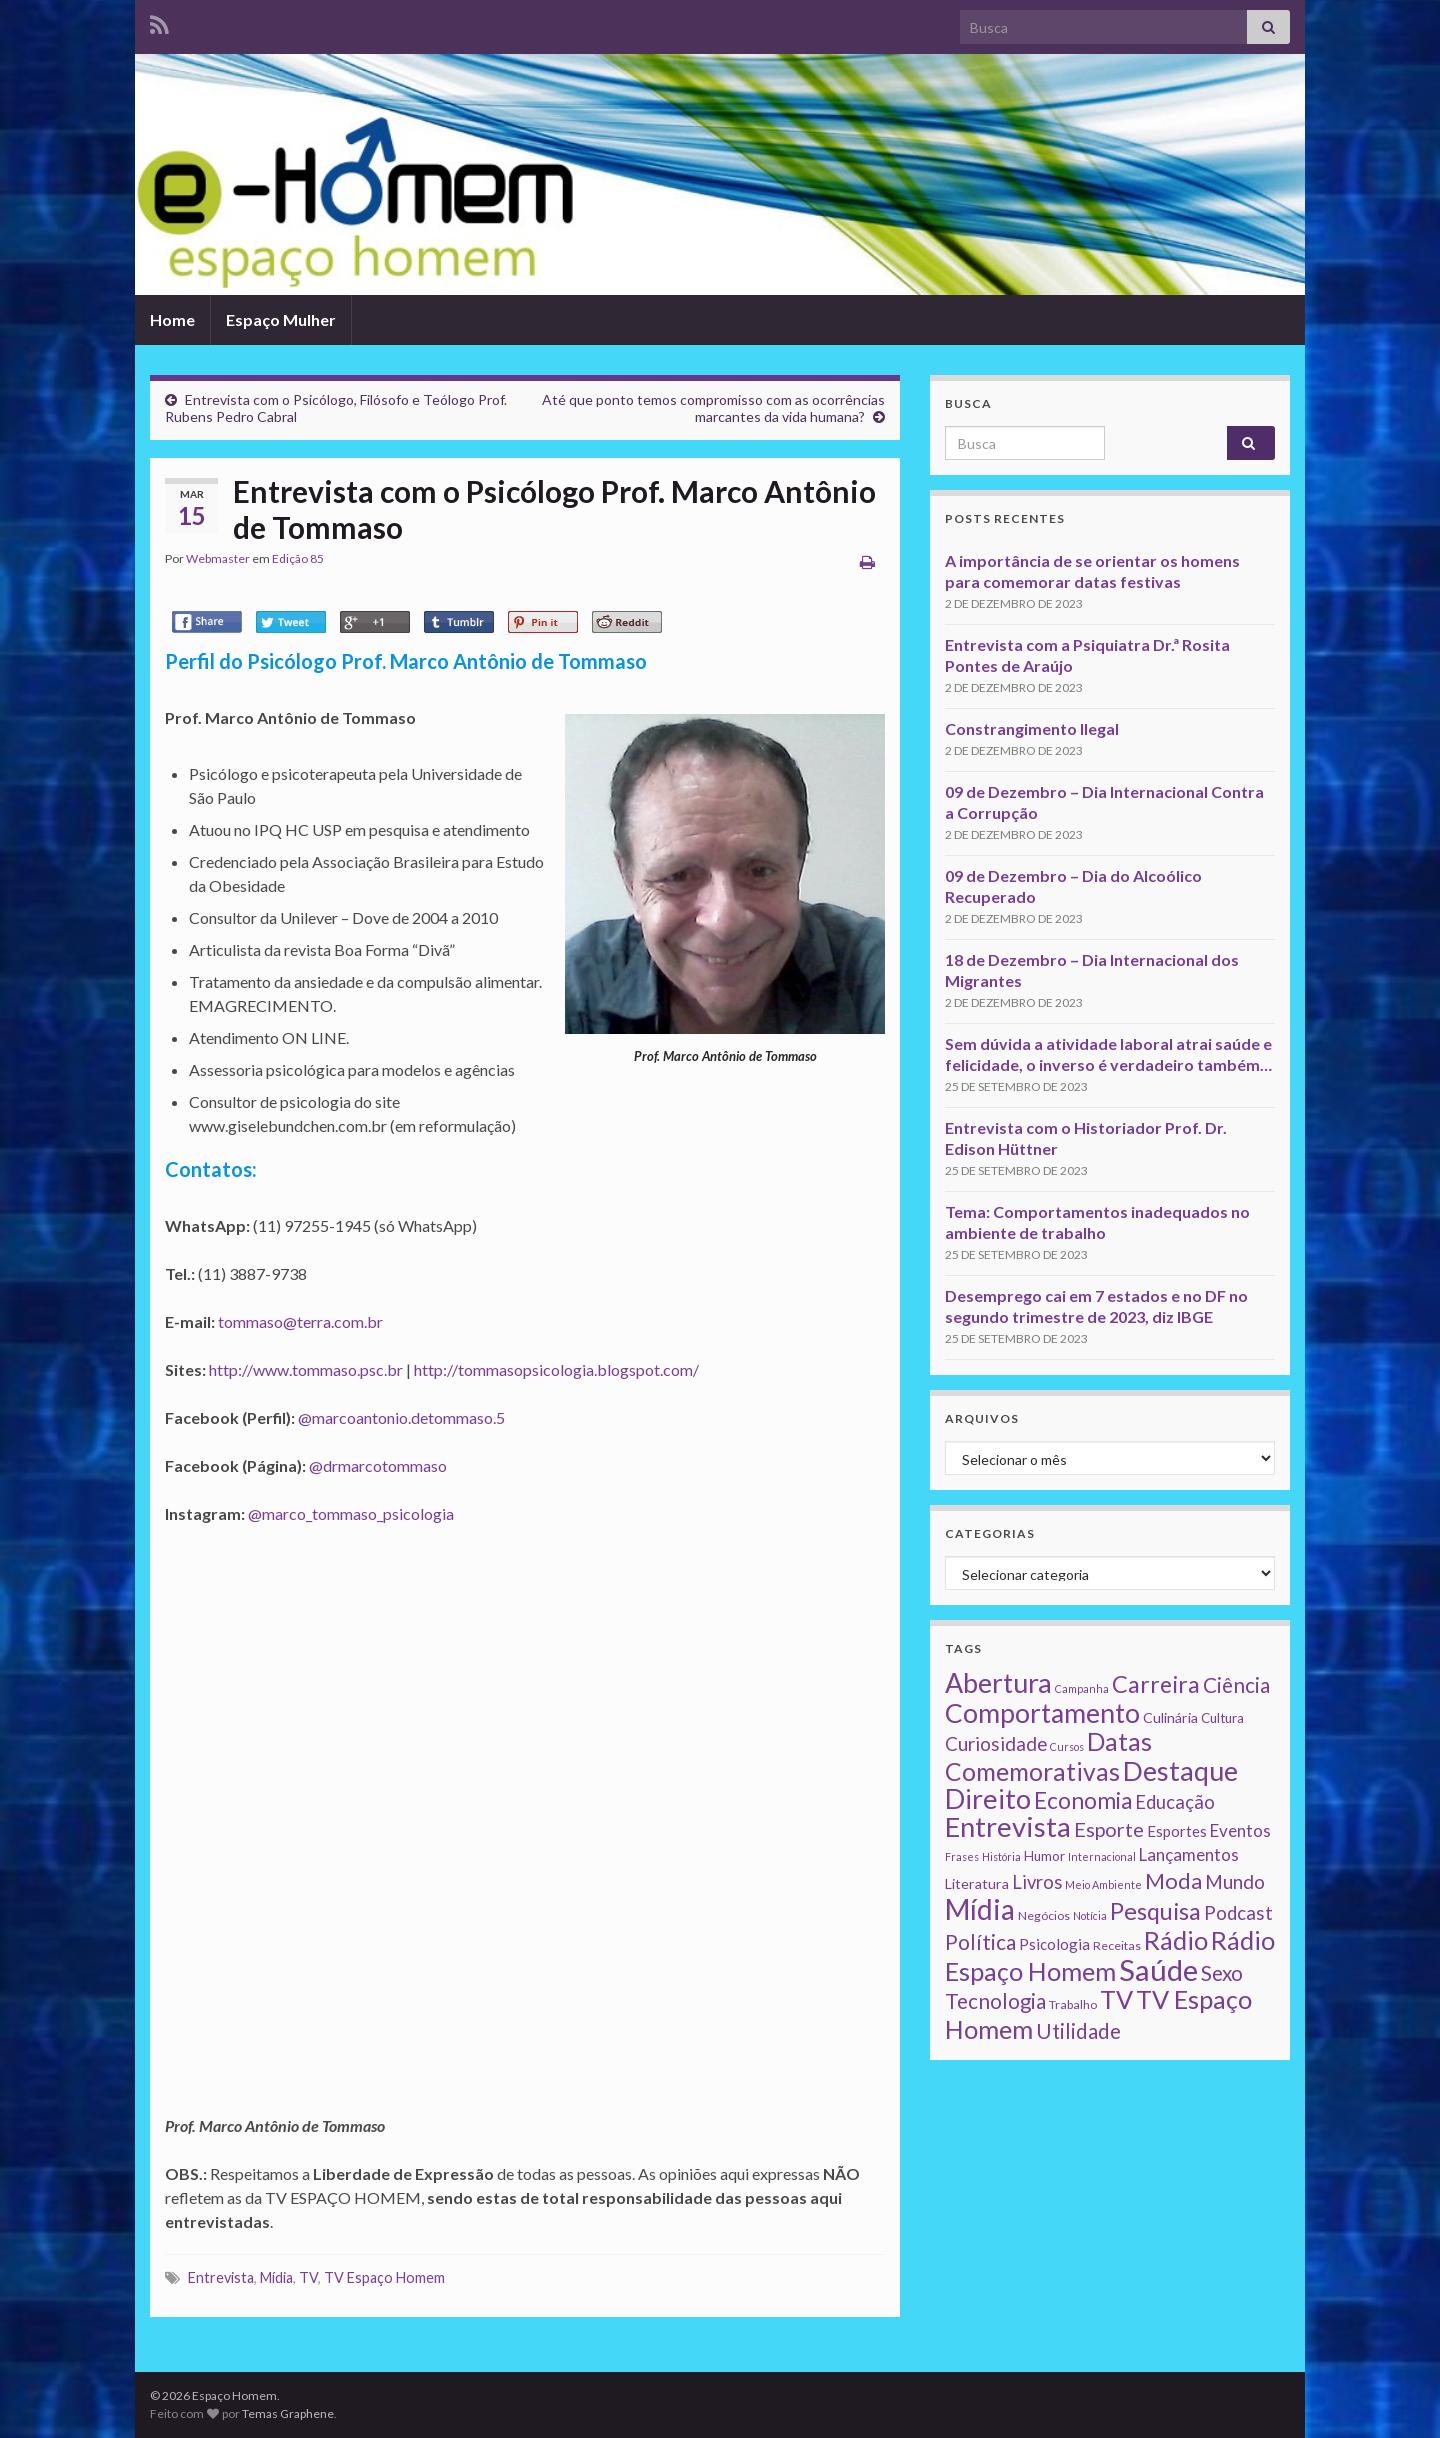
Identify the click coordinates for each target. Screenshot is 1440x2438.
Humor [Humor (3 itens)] (1044, 1856)
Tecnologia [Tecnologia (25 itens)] (995, 2001)
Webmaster (218, 558)
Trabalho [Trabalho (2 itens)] (1073, 2004)
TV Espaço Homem (384, 2277)
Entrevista (221, 2277)
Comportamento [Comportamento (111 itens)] (1042, 1713)
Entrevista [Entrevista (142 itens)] (1008, 1826)
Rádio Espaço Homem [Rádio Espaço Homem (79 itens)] (1110, 1955)
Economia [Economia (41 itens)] (1083, 1800)
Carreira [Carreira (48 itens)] (1156, 1684)
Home (172, 319)
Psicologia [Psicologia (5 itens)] (1054, 1944)
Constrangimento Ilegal (1032, 728)
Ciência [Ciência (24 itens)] (1236, 1685)
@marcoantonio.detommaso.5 (401, 1417)
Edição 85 (298, 558)
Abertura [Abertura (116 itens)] (998, 1683)
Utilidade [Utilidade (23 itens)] (1078, 2031)
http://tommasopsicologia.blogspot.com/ (556, 1369)
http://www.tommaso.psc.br (306, 1369)
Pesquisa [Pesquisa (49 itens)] (1155, 1911)
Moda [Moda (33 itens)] (1173, 1880)
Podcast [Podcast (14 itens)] (1238, 1913)
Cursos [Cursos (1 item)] (1067, 1746)
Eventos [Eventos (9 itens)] (1240, 1830)
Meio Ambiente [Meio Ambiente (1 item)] (1103, 1884)
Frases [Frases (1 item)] (962, 1856)
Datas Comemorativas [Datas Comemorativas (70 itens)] (1048, 1756)
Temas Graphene (288, 2413)
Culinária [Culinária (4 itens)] (1170, 1717)
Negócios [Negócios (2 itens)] (1044, 1915)
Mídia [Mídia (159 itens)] (980, 1909)
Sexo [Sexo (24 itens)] (1222, 1973)
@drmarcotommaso (378, 1465)
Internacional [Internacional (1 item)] (1102, 1856)
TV (308, 2277)
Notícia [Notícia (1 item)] (1090, 1915)
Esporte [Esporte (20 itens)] (1109, 1829)
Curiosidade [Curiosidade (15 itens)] (996, 1743)
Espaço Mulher (281, 319)
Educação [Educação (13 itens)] (1175, 1802)
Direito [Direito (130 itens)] (988, 1798)
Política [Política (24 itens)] (980, 1942)
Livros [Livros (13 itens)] (1037, 1882)
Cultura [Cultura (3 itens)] (1222, 1718)
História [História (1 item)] (1001, 1856)
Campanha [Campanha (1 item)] (1082, 1688)
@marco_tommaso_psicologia (351, 1513)
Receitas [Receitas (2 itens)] (1117, 1945)
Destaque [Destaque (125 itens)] (1180, 1770)
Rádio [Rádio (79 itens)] (1176, 1940)
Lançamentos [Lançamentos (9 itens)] (1189, 1854)
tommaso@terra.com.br (300, 1321)
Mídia (276, 2277)
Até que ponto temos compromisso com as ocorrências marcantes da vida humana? (713, 408)
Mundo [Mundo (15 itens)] (1235, 1881)
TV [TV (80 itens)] (1116, 1999)
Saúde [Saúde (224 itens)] (1158, 1969)
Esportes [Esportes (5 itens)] (1177, 1831)
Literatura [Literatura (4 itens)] (977, 1883)
